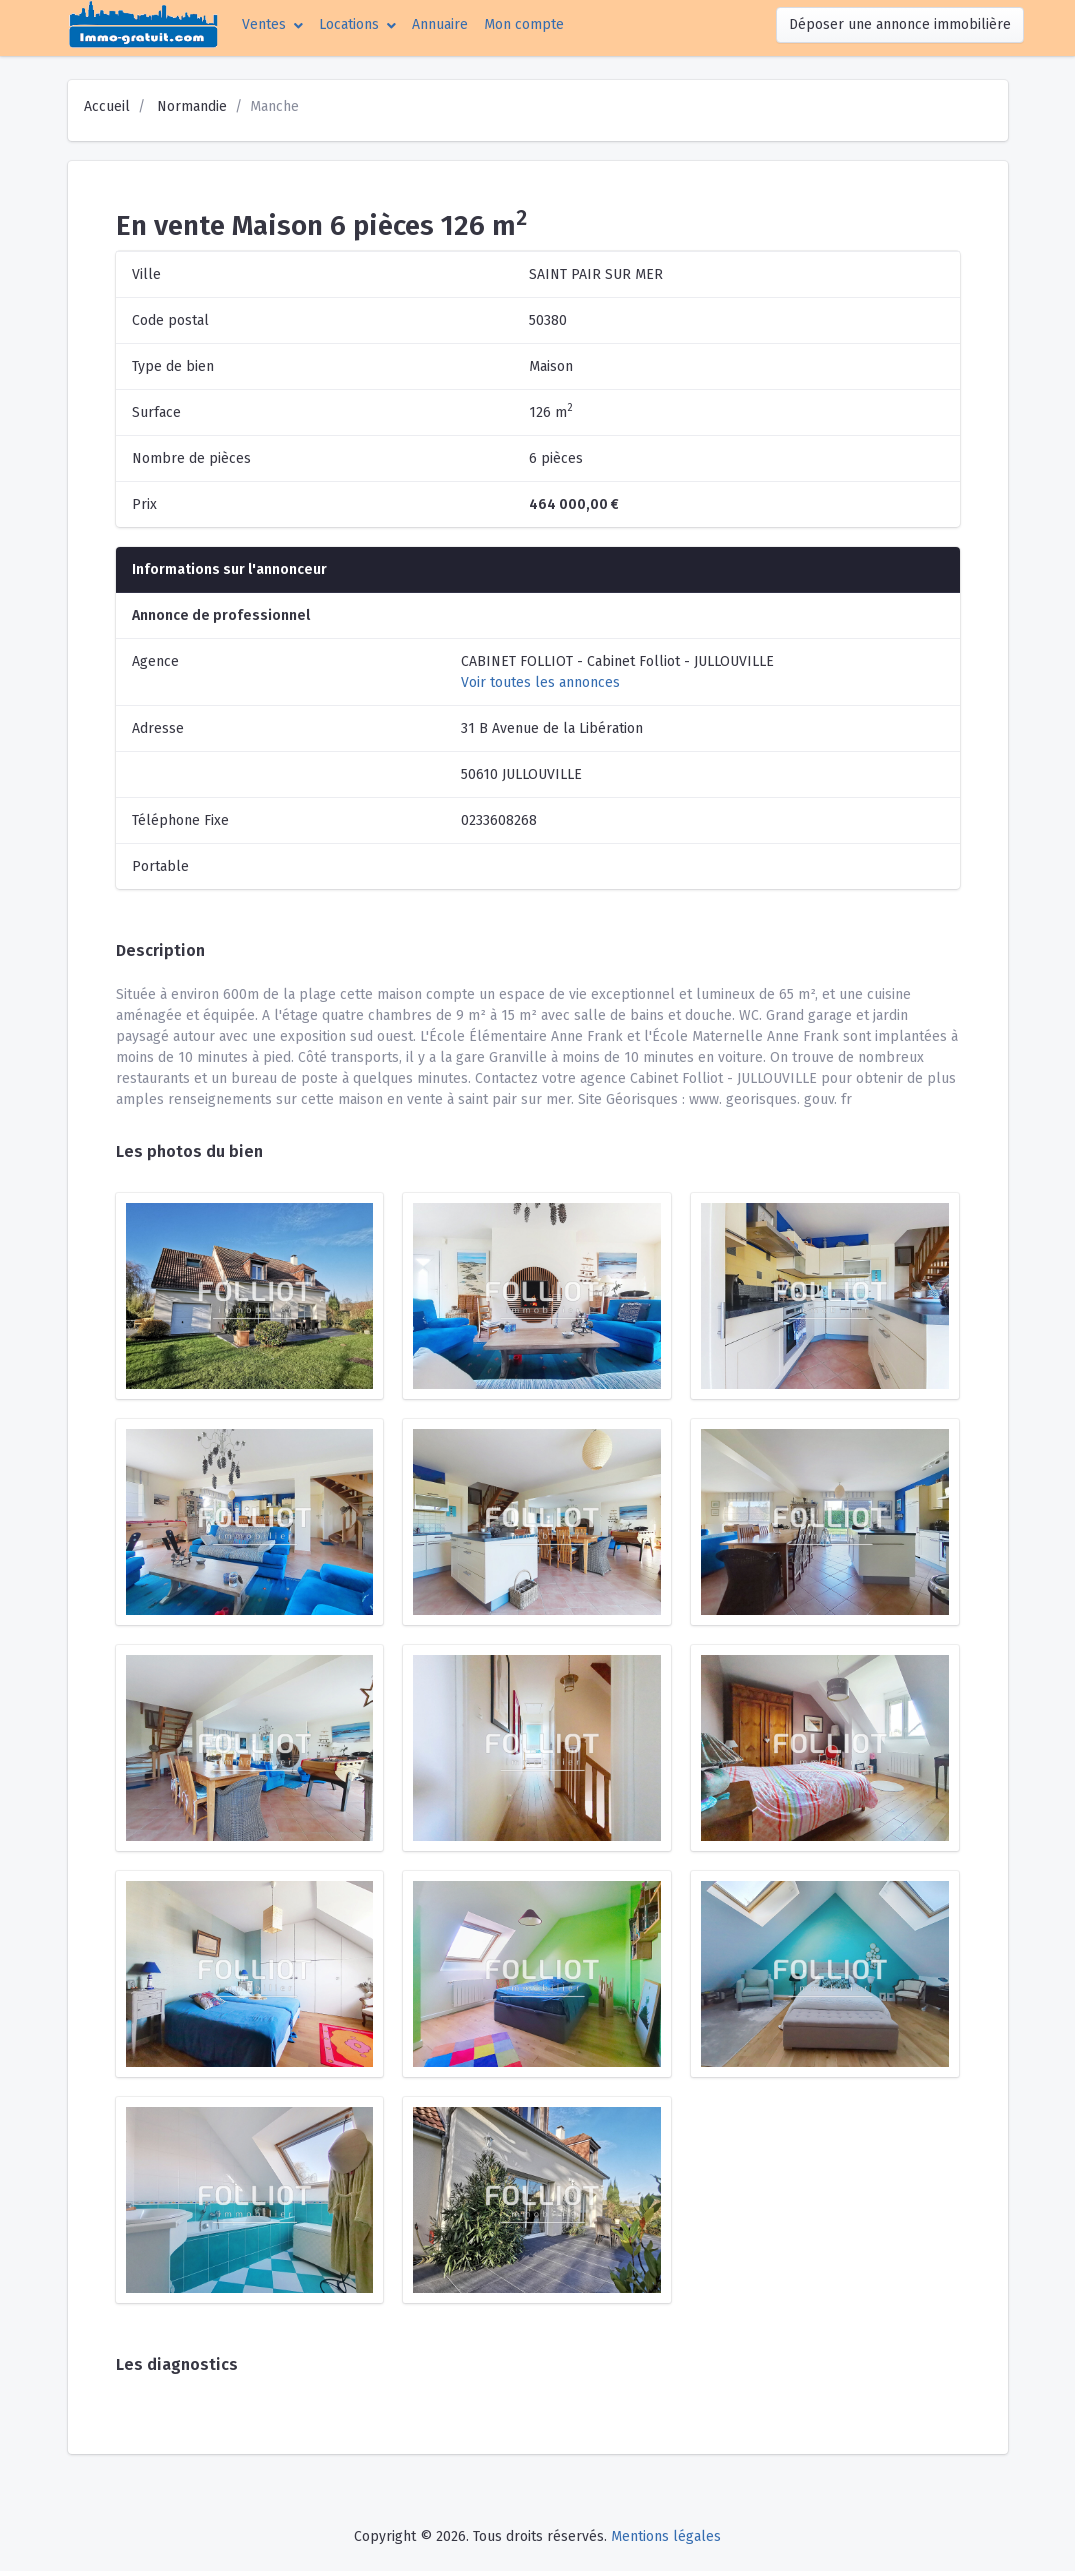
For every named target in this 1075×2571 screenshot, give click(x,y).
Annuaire (440, 24)
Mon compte (528, 23)
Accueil (107, 106)
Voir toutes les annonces (540, 682)
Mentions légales (666, 2536)
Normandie (192, 106)
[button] (272, 24)
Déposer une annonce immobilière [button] (900, 24)
